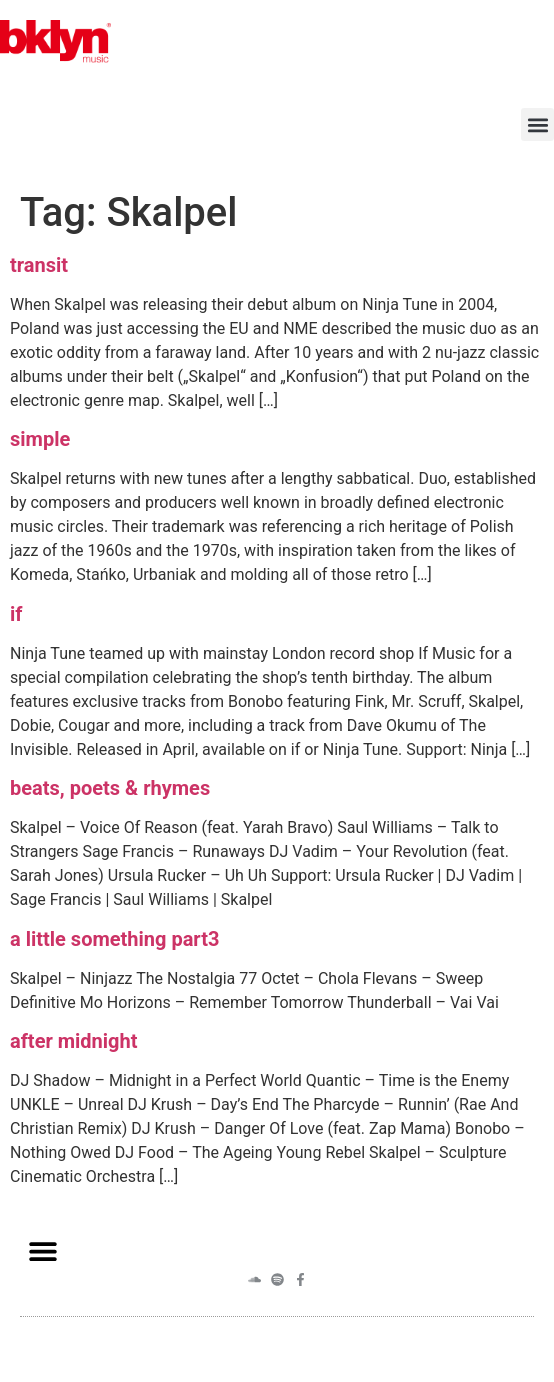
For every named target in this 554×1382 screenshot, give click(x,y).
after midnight (74, 1041)
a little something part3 (114, 939)
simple (40, 439)
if (16, 614)
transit (39, 265)
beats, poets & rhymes (110, 788)
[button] (537, 124)
